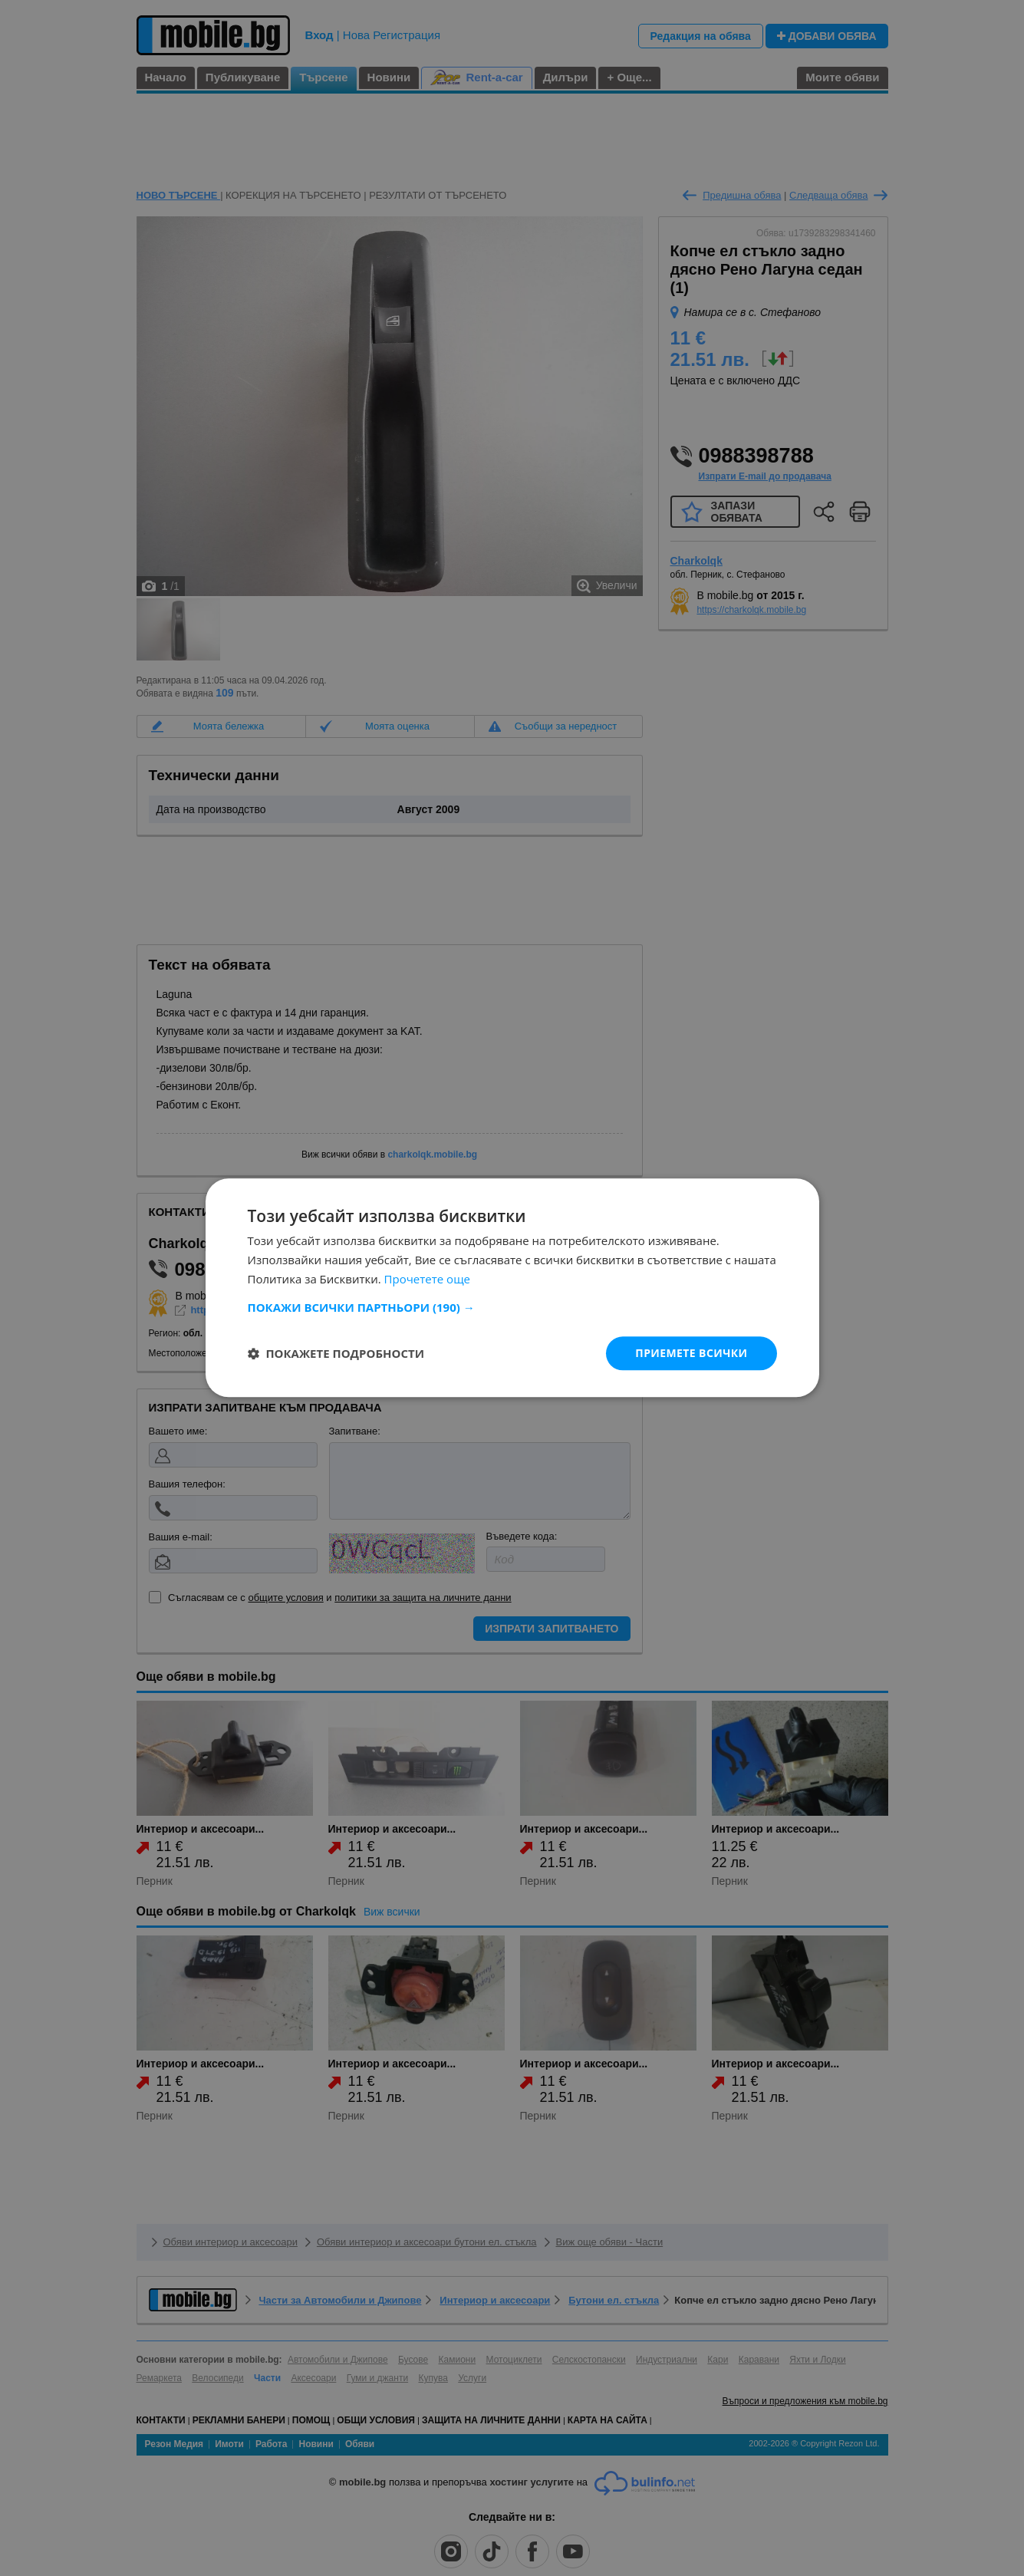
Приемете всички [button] (691, 1353)
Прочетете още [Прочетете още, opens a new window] (427, 1278)
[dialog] (512, 1288)
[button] (512, 1307)
